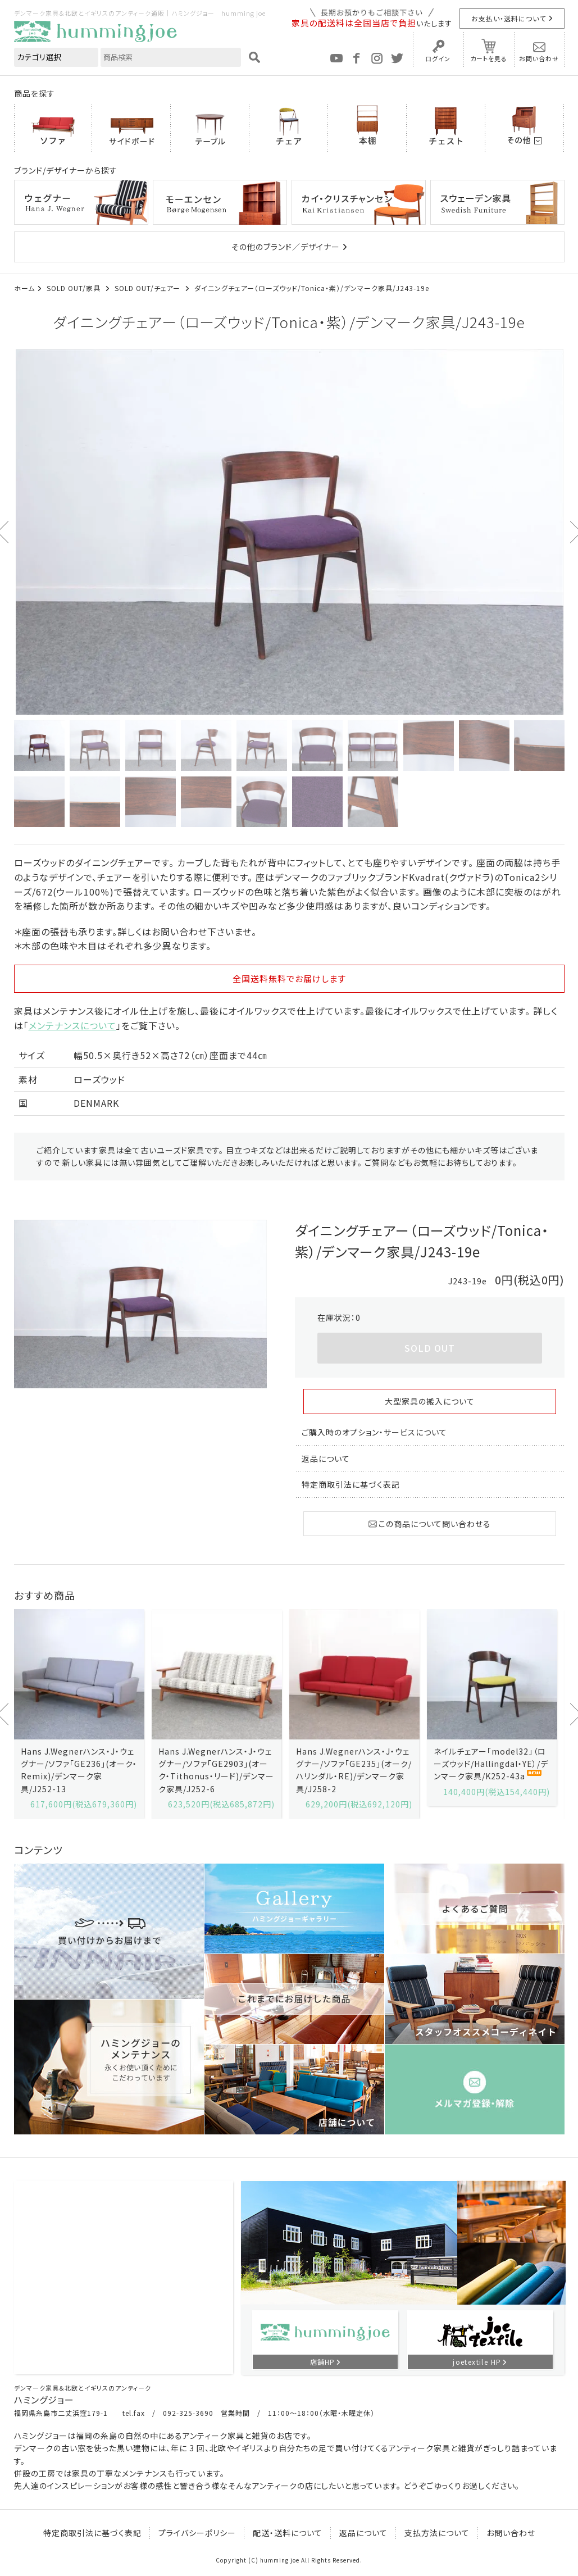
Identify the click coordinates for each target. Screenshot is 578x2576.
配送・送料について (287, 2532)
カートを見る (488, 58)
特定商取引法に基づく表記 (351, 1484)
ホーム (24, 288)
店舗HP (322, 2361)
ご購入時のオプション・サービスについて (374, 1432)
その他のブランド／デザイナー (285, 246)
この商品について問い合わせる (429, 1523)
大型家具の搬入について (430, 1401)
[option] (289, 532)
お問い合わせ (539, 58)
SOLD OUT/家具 (75, 288)
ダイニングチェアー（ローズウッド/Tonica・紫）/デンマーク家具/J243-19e (311, 288)
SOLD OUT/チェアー (149, 288)
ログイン (437, 58)
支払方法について (437, 2532)
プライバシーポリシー (197, 2532)
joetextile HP (477, 2361)
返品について (326, 1458)
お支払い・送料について (508, 18)
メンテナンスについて (72, 1025)
